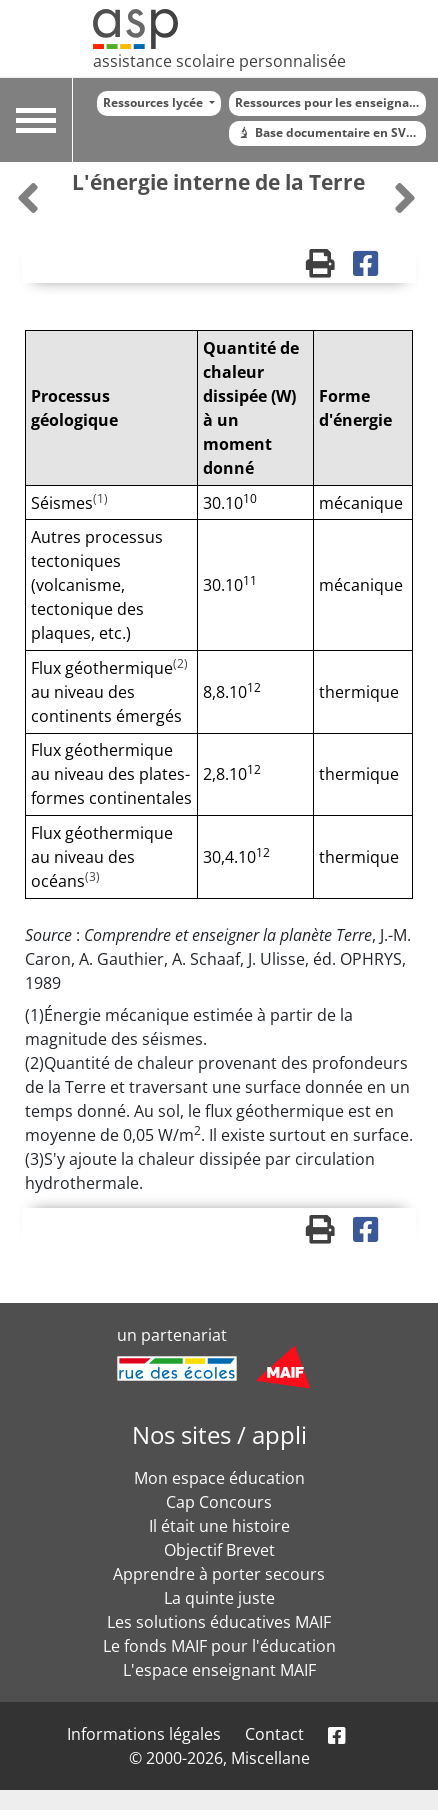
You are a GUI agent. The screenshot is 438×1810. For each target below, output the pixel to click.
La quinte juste (219, 1598)
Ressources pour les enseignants (330, 102)
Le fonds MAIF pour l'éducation (219, 1646)
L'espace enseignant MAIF (219, 1670)
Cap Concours (219, 1502)
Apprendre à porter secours (219, 1574)
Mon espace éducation (219, 1478)
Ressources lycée (154, 102)
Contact (274, 1734)
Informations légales (144, 1734)
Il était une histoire (219, 1526)
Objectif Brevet (219, 1550)
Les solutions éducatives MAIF (219, 1622)
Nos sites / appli (219, 1434)
